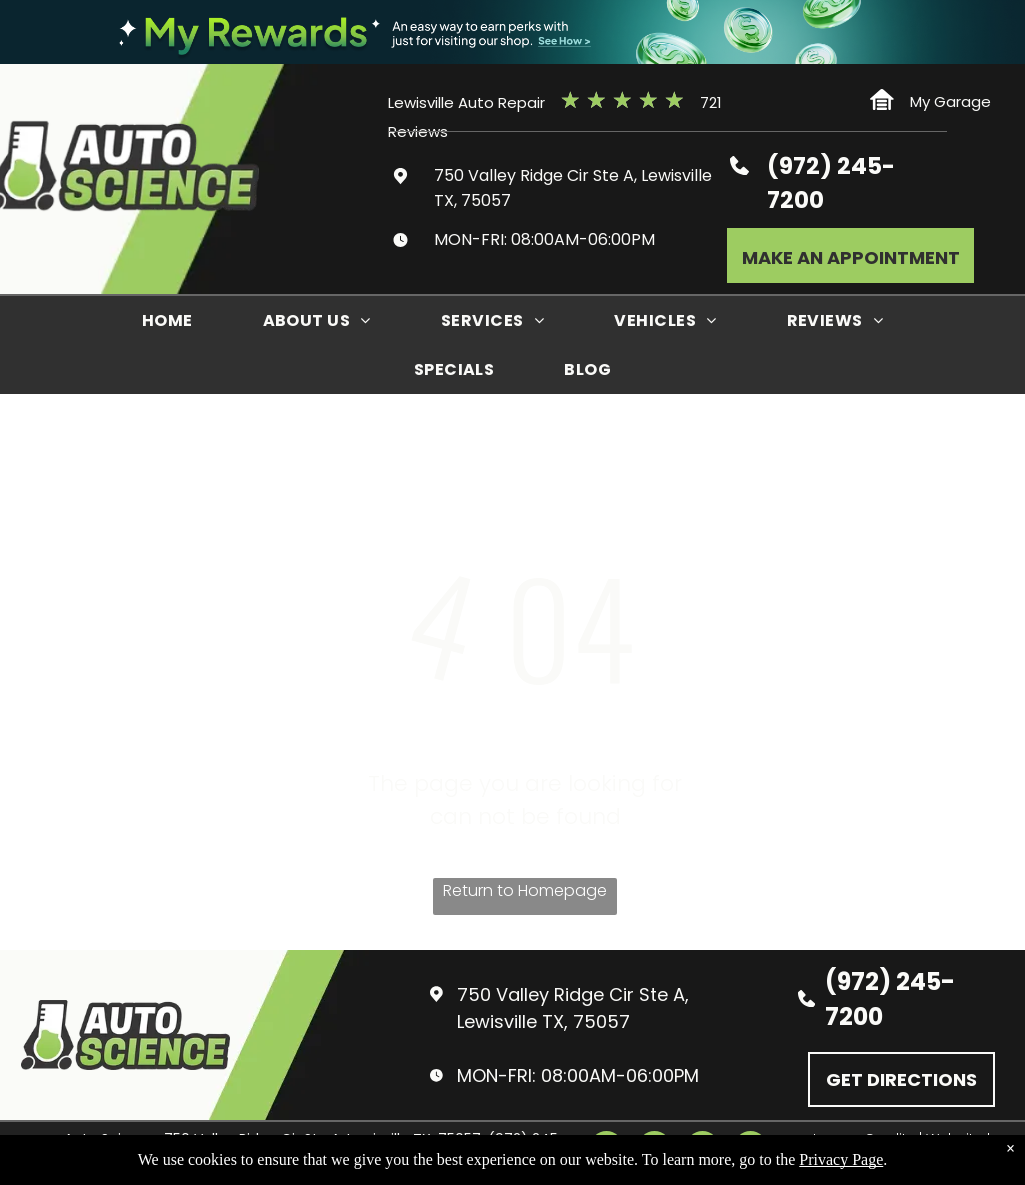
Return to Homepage (525, 890)
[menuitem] (167, 320)
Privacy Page (841, 1159)
